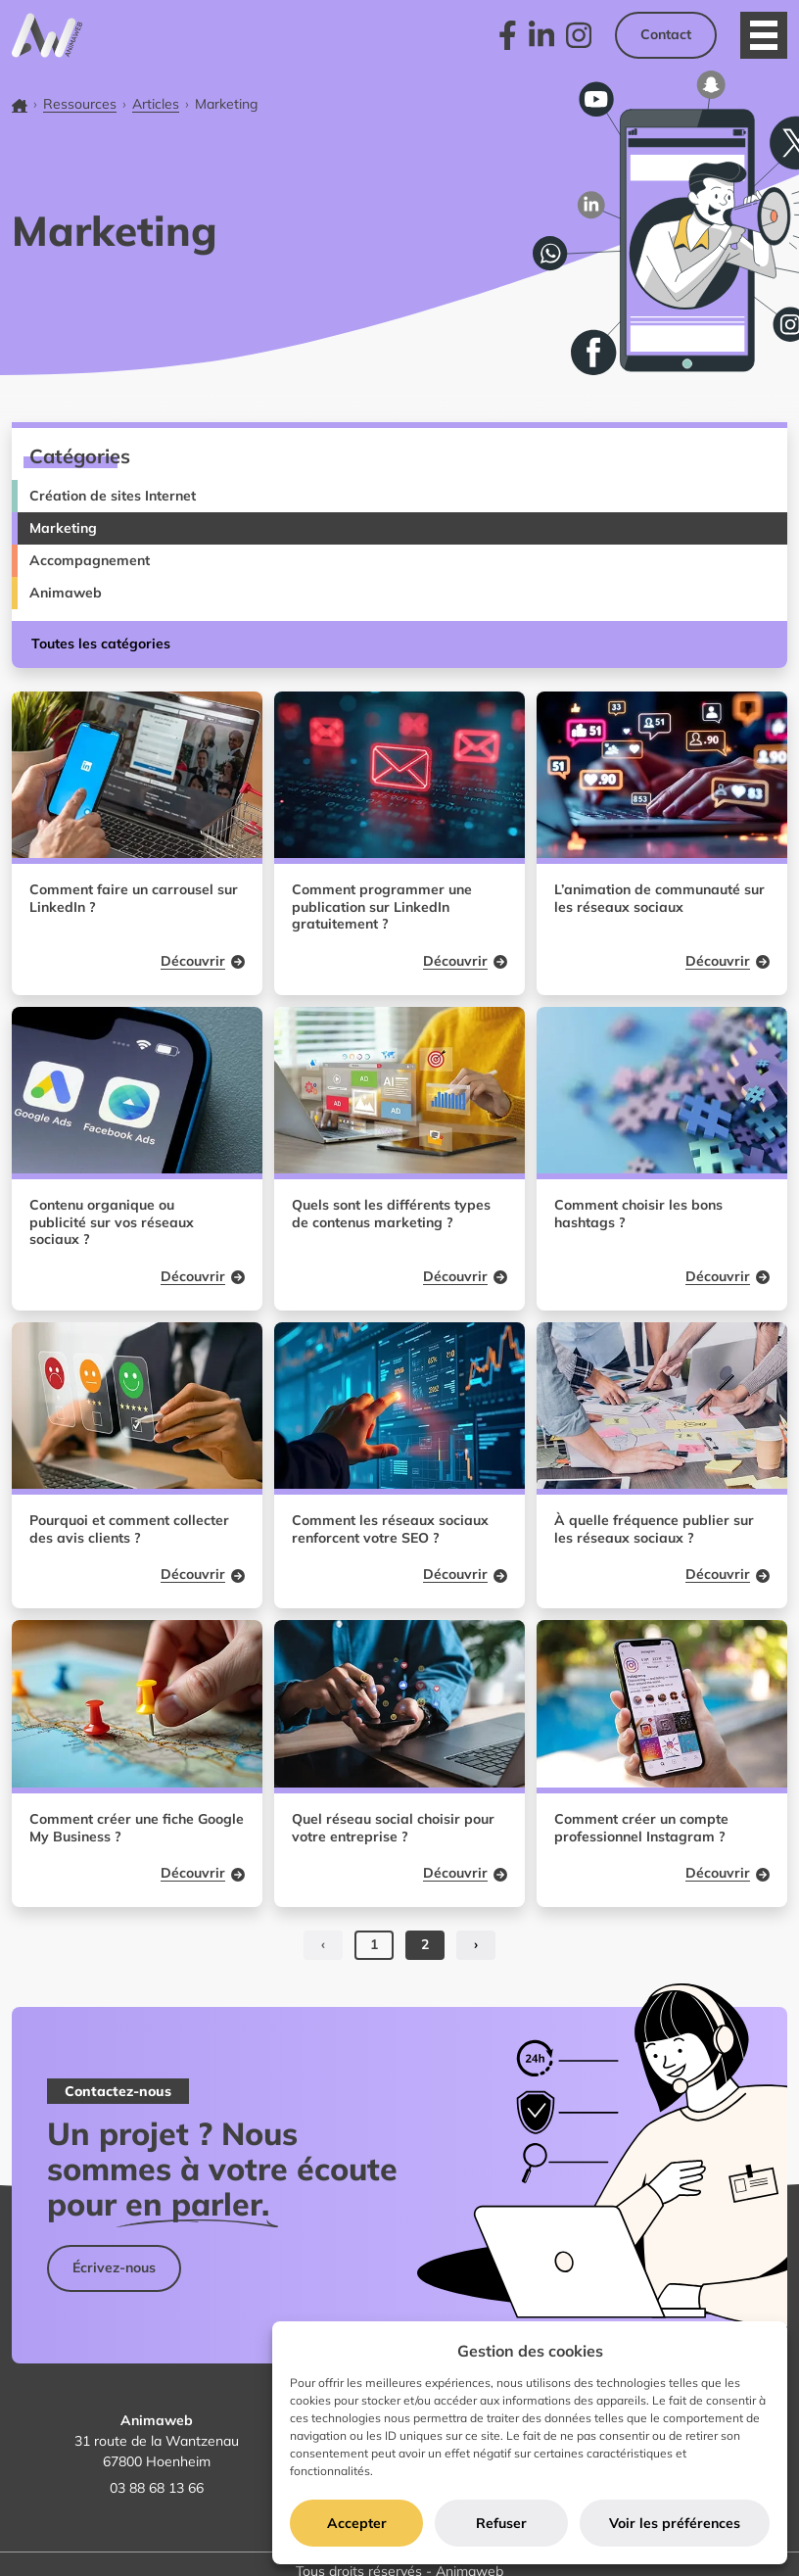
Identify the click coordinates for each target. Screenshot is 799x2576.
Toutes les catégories (100, 643)
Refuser (501, 2523)
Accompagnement (89, 560)
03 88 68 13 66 (157, 2488)
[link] (507, 35)
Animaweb (65, 592)
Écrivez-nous (114, 2267)
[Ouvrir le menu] (763, 35)
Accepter (357, 2523)
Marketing (63, 528)
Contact (665, 34)
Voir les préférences (674, 2523)
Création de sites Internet (112, 495)
